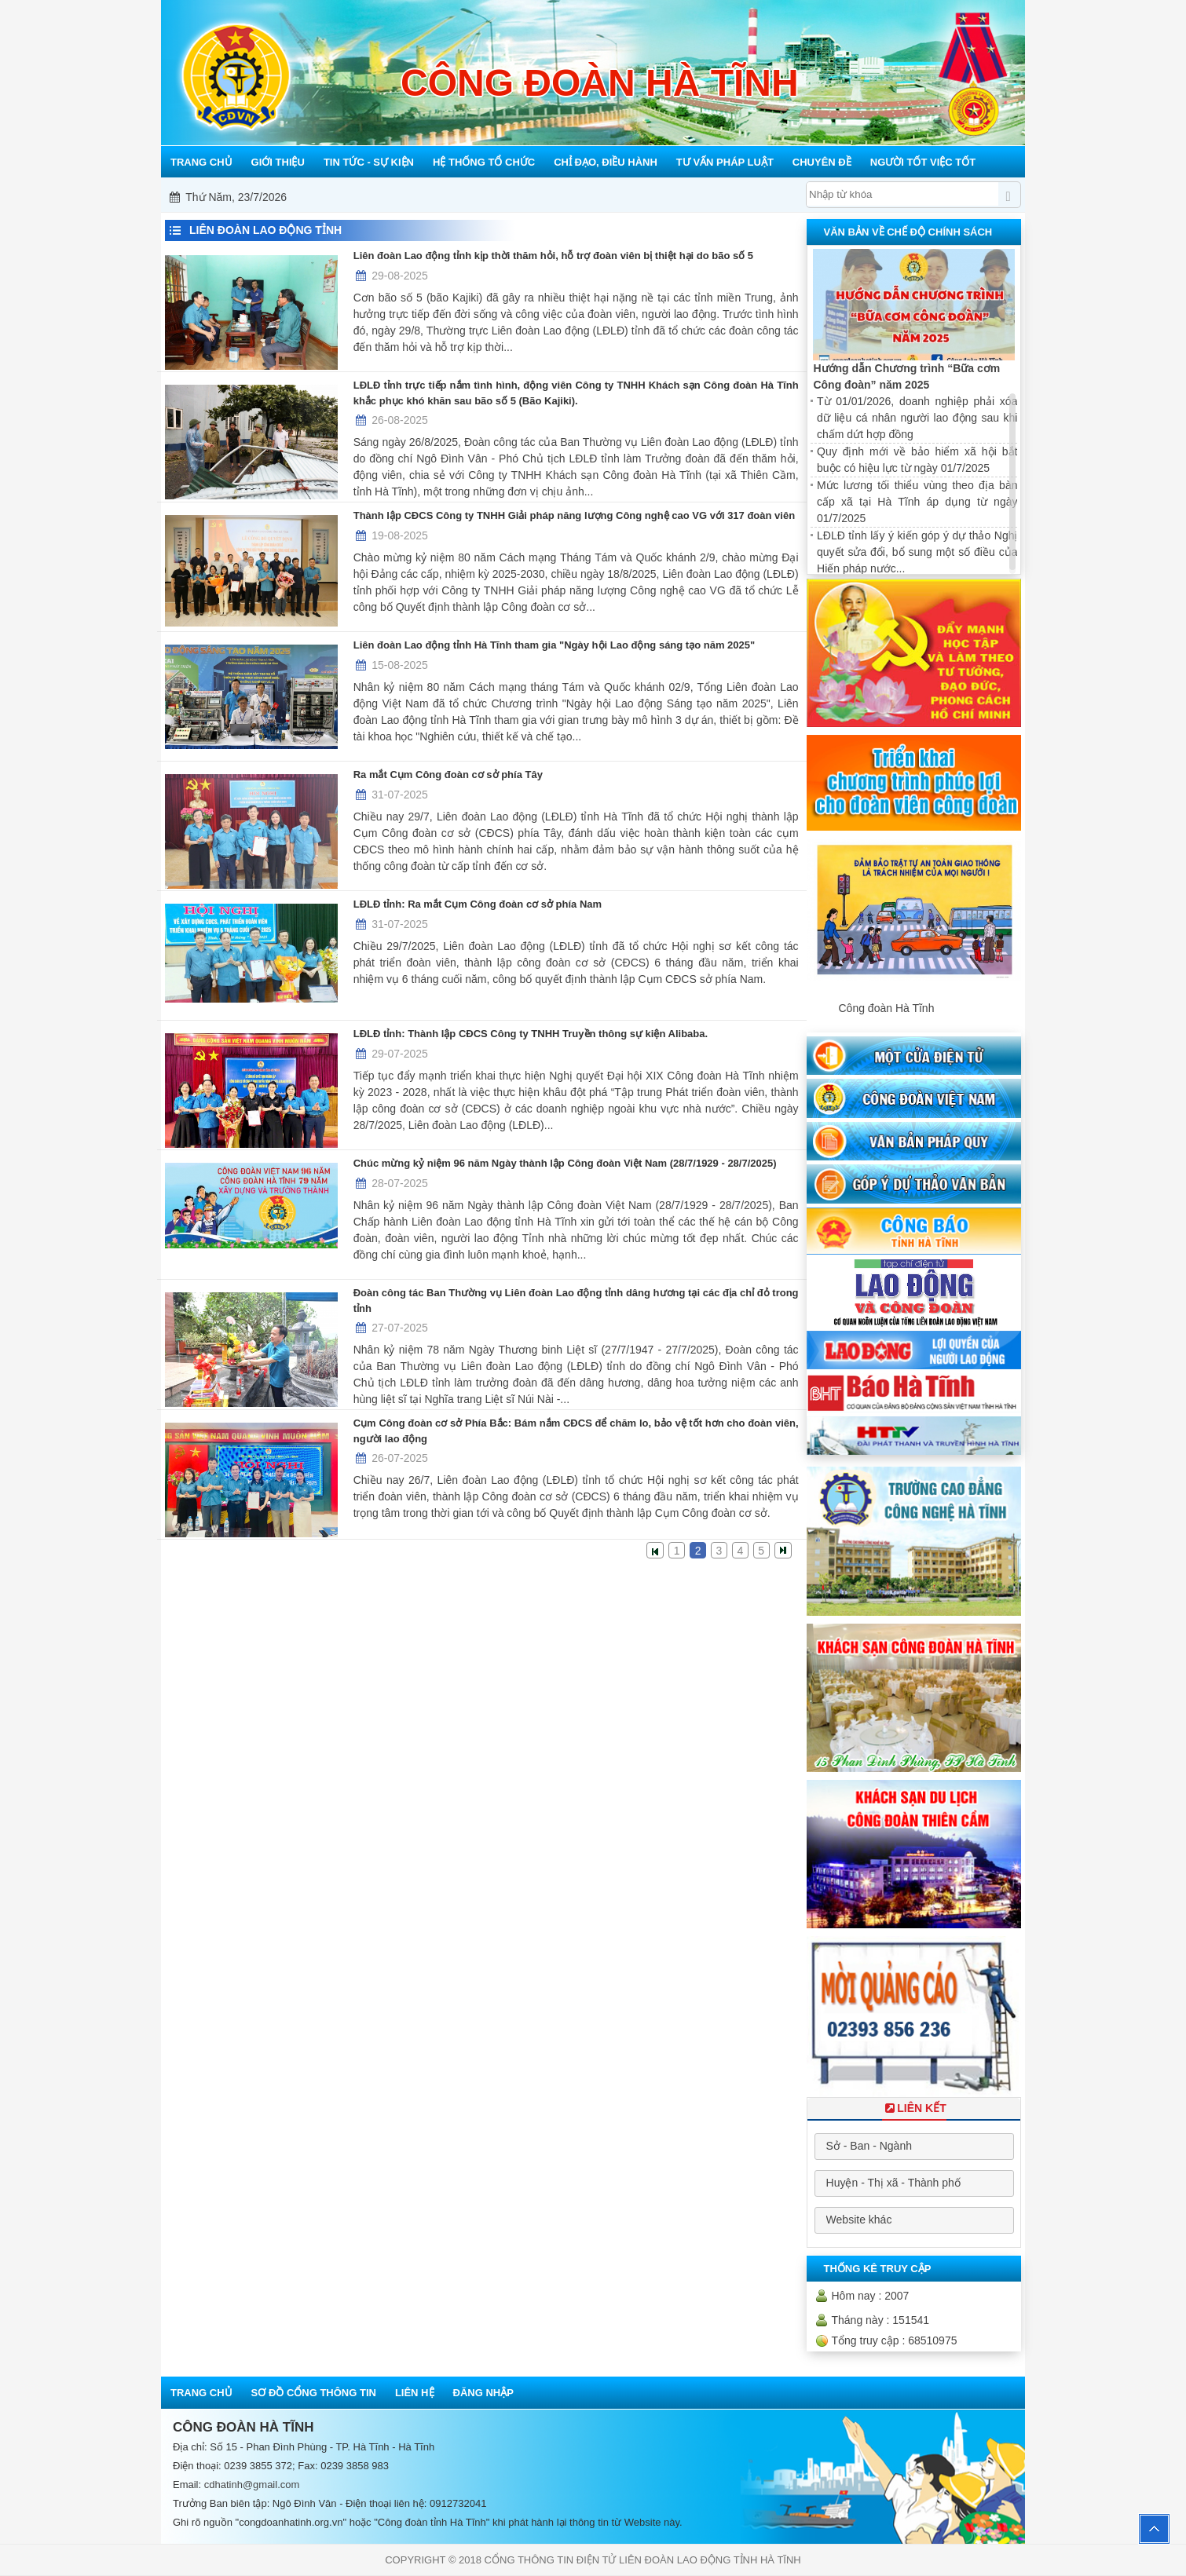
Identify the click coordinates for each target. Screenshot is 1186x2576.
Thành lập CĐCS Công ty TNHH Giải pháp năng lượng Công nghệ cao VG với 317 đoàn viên (574, 515)
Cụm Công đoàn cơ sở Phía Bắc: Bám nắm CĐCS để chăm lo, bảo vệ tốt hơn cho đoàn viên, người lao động (576, 1431)
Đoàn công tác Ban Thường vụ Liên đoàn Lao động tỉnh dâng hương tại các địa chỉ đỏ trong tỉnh (576, 1300)
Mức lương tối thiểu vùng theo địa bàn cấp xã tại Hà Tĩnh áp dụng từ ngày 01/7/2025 (917, 501)
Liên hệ (414, 2393)
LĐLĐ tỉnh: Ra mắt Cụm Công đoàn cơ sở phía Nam (477, 904)
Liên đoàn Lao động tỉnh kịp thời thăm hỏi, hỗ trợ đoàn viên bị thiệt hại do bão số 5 (553, 255)
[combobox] (914, 2146)
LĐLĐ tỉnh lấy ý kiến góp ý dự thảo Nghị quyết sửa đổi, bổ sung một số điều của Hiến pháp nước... (917, 552)
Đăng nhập (483, 2393)
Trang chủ (201, 2393)
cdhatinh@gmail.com (252, 2484)
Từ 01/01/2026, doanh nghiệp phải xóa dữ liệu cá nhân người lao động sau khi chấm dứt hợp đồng (917, 417)
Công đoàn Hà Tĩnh (886, 1008)
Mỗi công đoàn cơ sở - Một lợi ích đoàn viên (594, 197)
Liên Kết (914, 2108)
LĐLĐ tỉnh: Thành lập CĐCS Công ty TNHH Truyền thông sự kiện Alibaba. (530, 1034)
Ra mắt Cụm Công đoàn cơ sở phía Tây (448, 774)
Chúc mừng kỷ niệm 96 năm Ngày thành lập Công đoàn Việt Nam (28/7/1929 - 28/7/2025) (565, 1163)
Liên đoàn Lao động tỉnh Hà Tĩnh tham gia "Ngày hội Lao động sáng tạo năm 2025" (554, 645)
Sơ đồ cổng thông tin (313, 2393)
